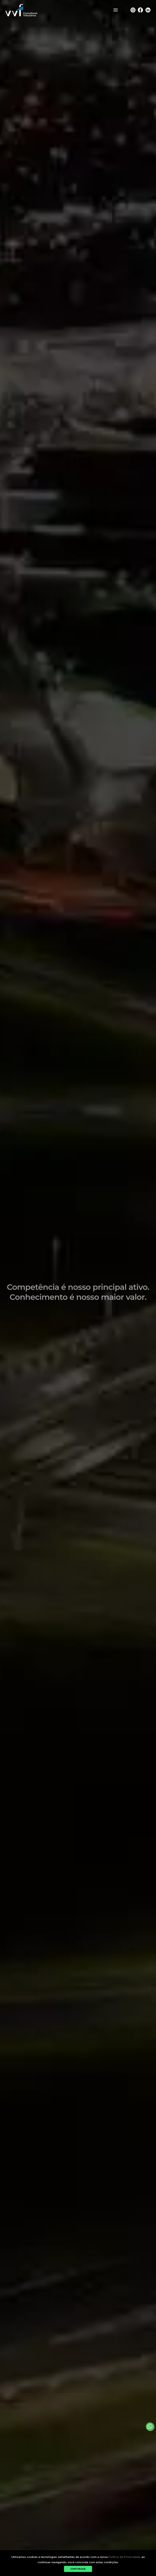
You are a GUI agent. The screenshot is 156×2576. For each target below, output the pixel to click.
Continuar (78, 2568)
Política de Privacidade (124, 2557)
